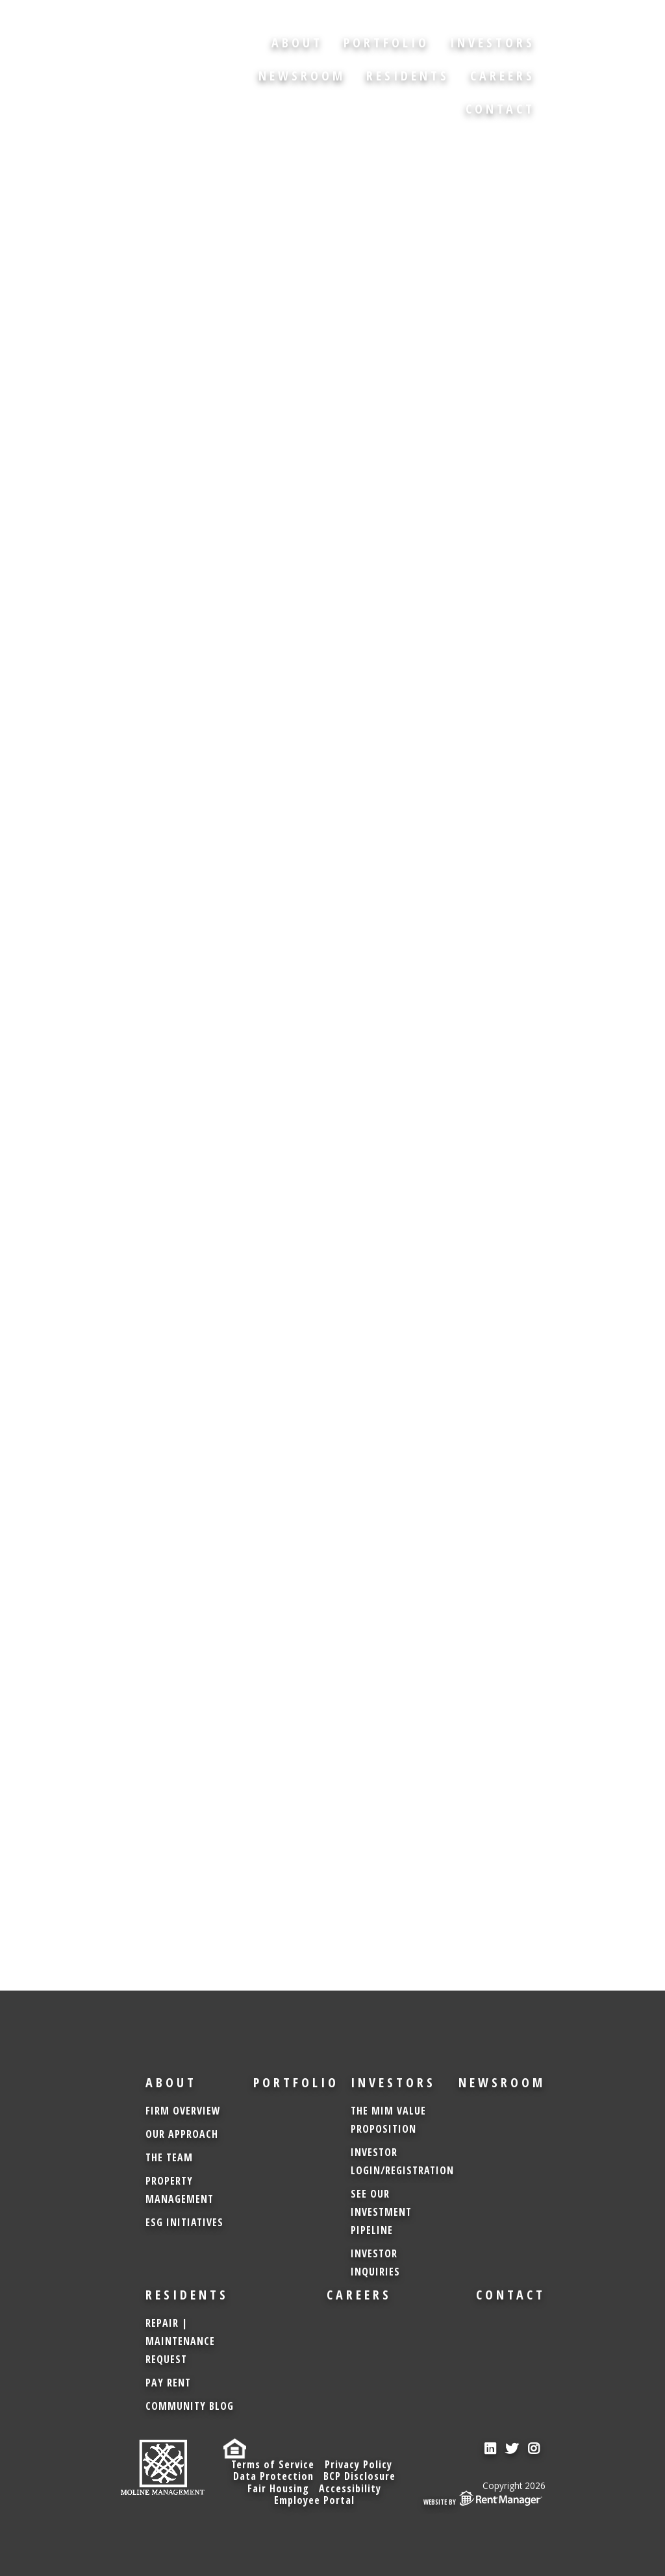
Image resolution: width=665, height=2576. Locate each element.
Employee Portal (314, 2500)
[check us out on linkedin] (490, 2449)
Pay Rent (168, 2382)
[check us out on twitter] (513, 2449)
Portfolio (386, 42)
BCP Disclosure (359, 2476)
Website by (484, 2498)
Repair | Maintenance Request (180, 2341)
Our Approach (181, 2134)
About (297, 42)
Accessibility (350, 2488)
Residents (407, 75)
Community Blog (189, 2406)
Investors (492, 42)
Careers (502, 75)
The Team (169, 2157)
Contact (500, 108)
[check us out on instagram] (534, 2449)
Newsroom (301, 75)
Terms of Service (272, 2464)
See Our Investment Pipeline (381, 2212)
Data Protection (272, 2476)
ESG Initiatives (184, 2222)
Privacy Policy (358, 2464)
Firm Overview (183, 2111)
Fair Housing (277, 2488)
